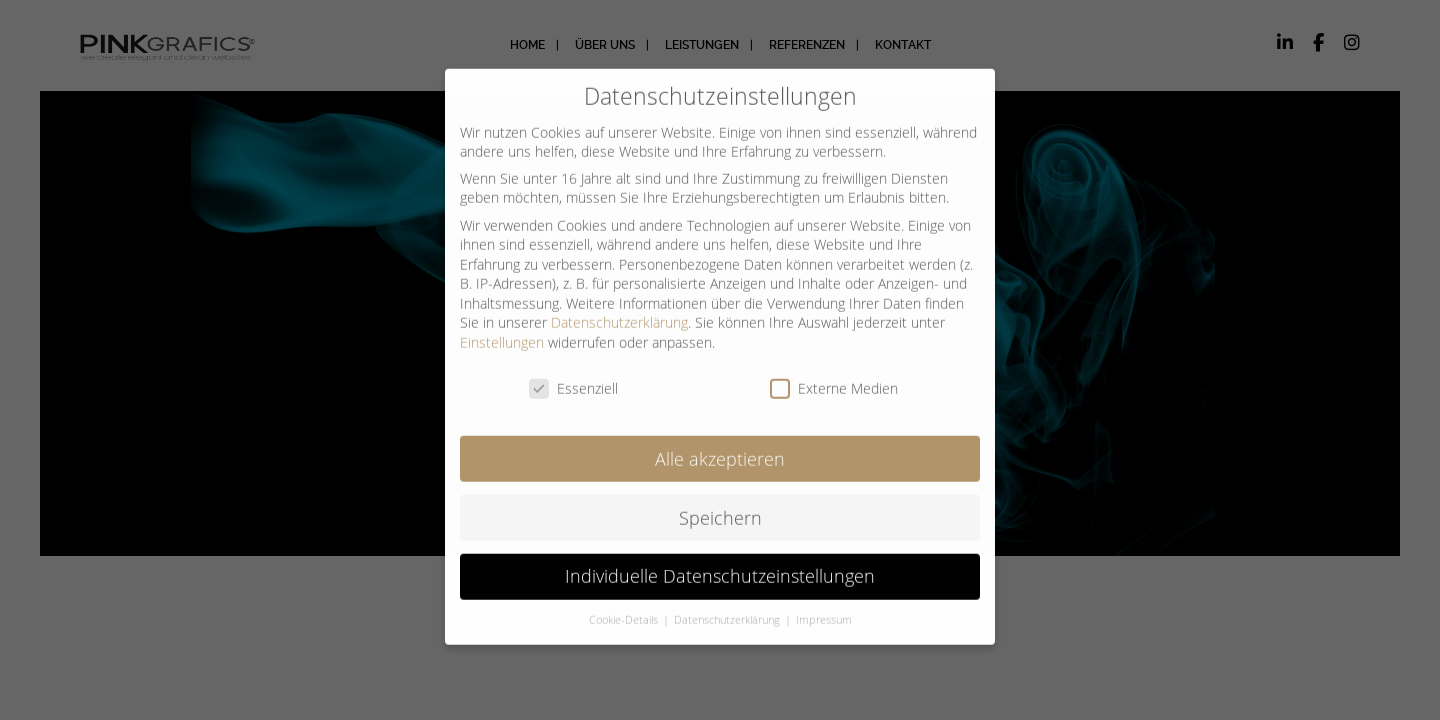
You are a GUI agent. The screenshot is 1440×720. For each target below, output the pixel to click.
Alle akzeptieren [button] (720, 445)
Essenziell (573, 374)
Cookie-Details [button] (625, 607)
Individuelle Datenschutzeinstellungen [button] (720, 563)
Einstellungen (502, 328)
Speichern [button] (720, 504)
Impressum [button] (824, 607)
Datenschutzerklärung (619, 309)
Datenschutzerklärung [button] (728, 607)
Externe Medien (834, 374)
